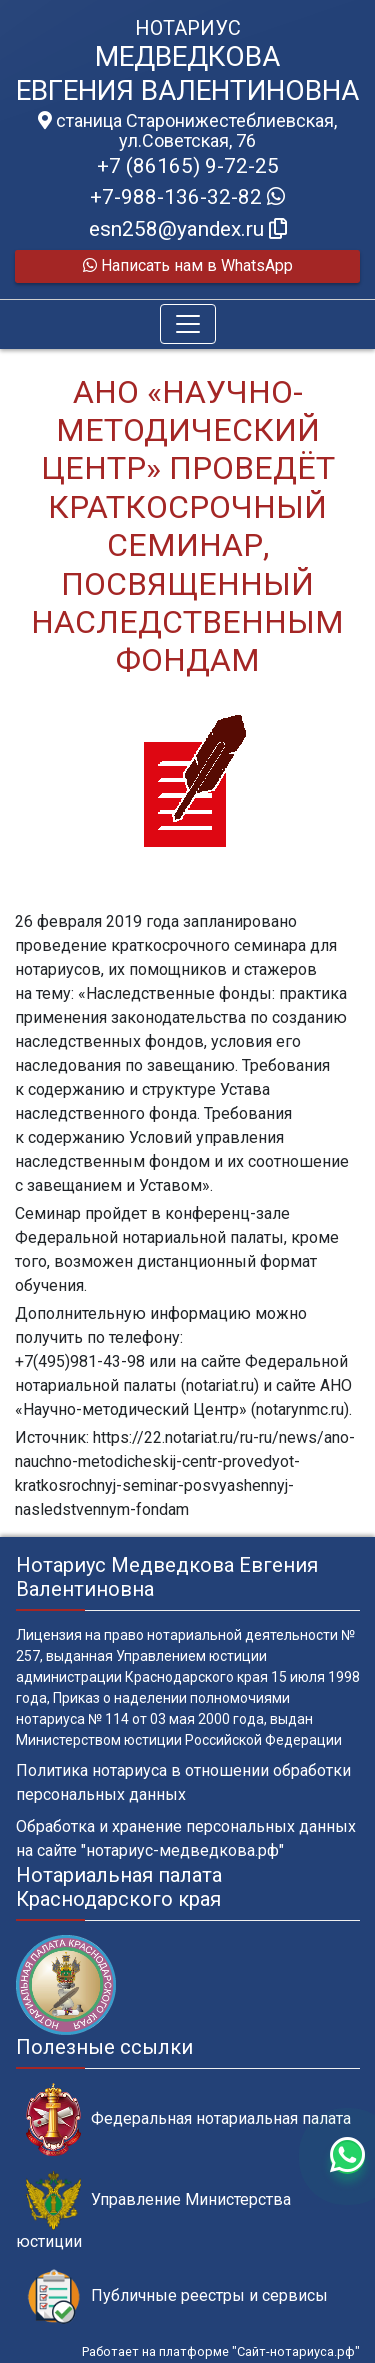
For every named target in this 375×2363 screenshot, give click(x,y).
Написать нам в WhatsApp (188, 265)
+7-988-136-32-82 (187, 197)
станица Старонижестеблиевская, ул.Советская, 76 (187, 131)
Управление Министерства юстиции (153, 2211)
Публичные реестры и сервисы (177, 2296)
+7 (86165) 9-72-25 (188, 166)
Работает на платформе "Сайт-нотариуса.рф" (221, 2351)
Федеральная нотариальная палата (188, 2119)
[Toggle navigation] (188, 324)
